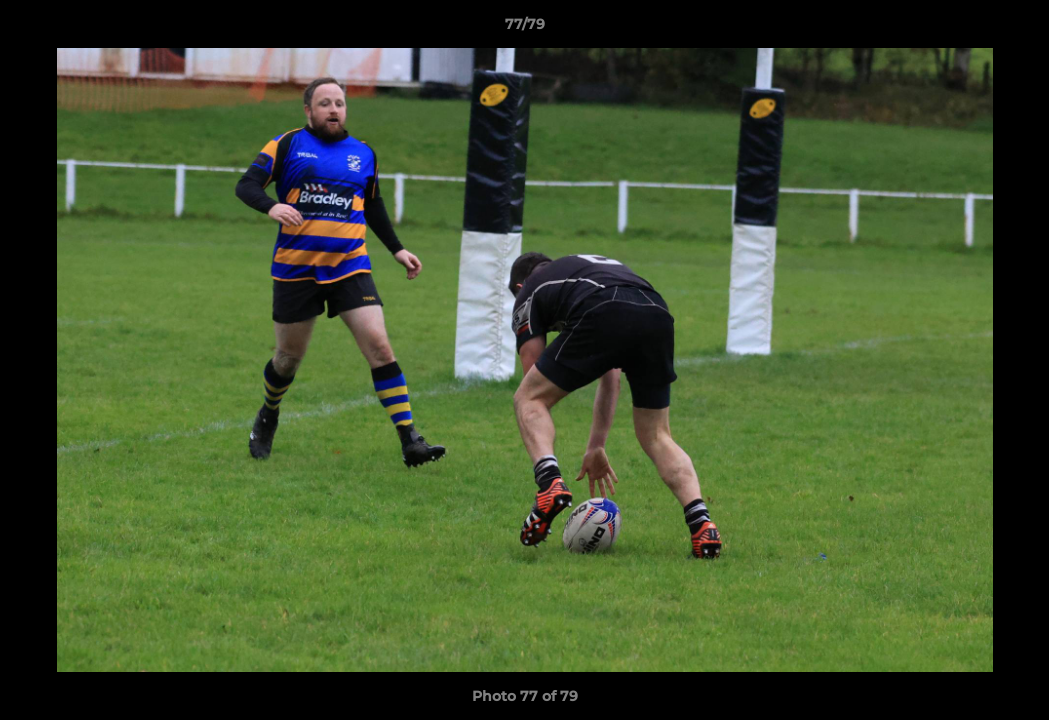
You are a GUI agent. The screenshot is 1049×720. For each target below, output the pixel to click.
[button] (1013, 29)
